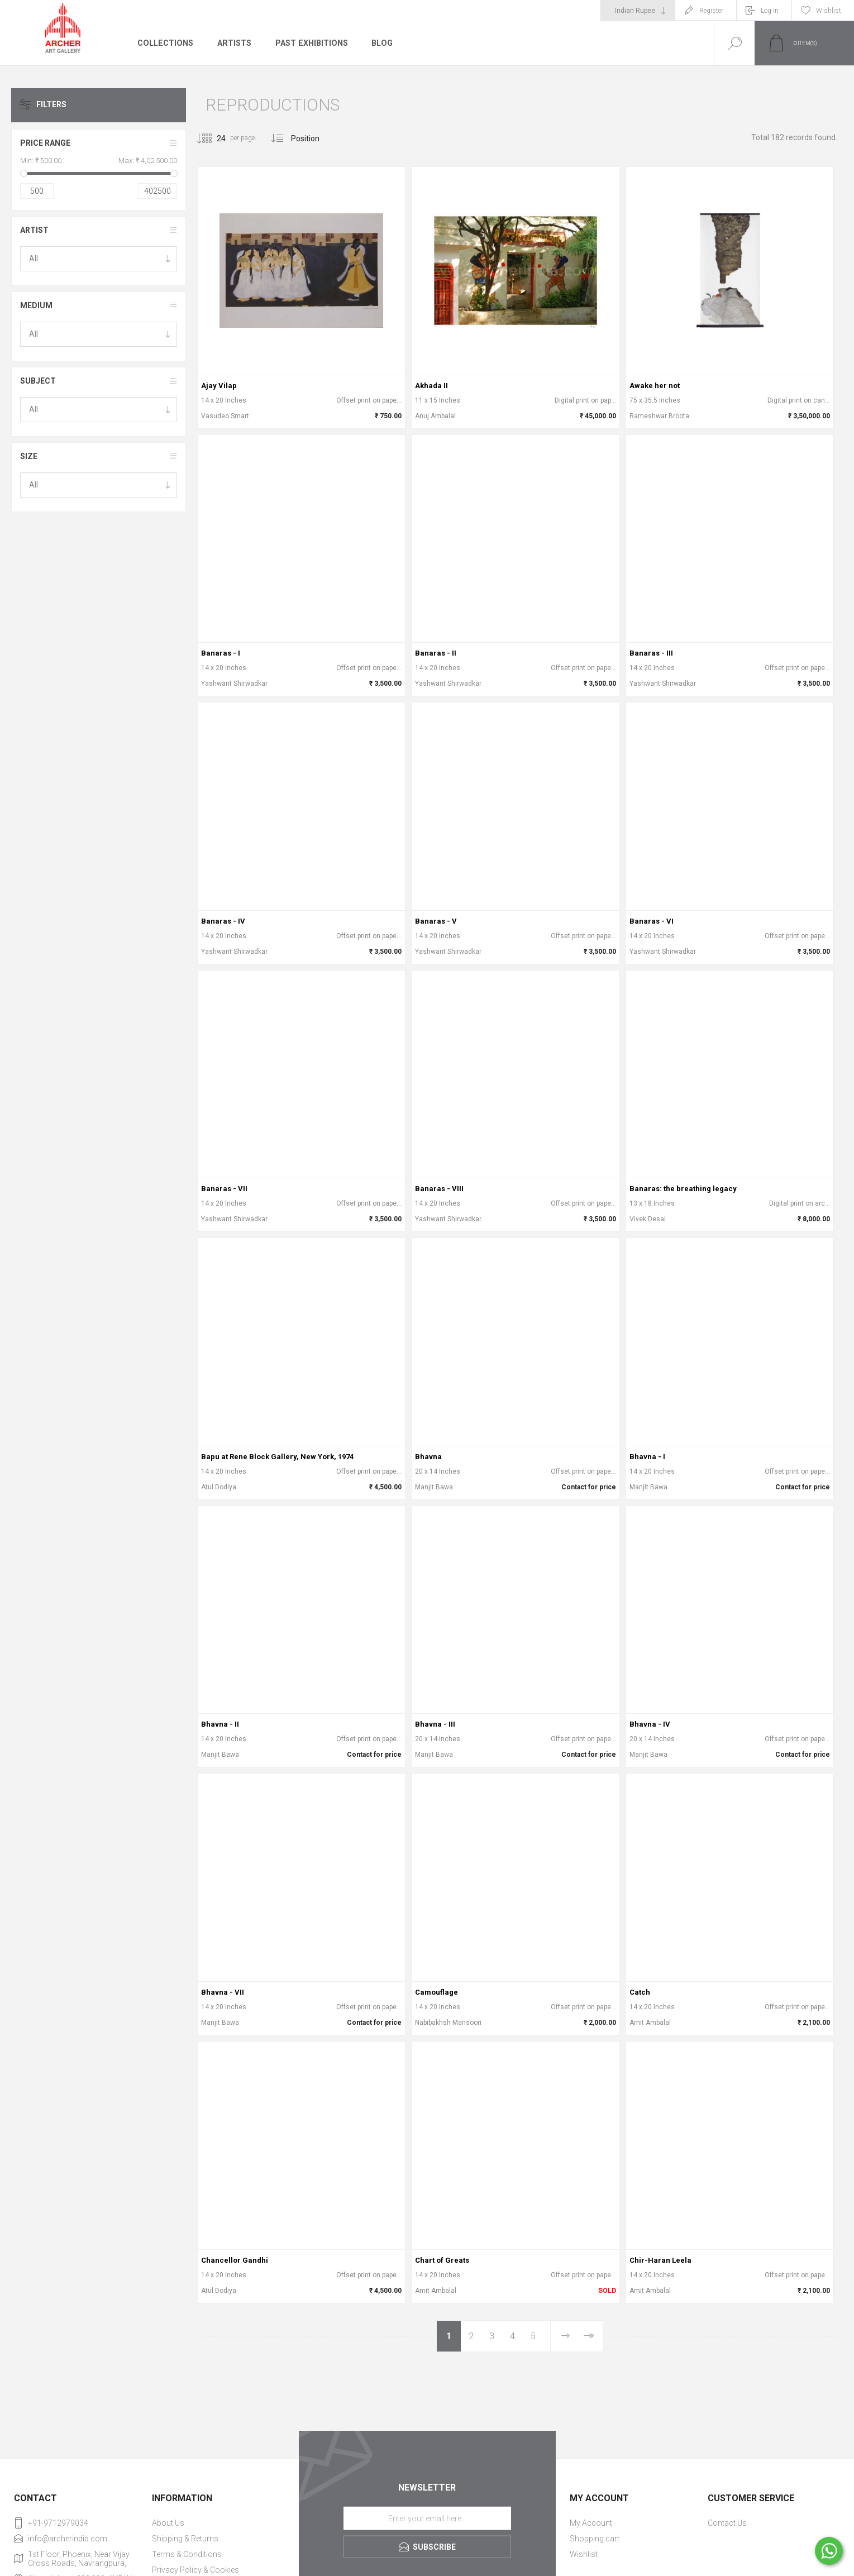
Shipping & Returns (185, 2538)
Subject (38, 380)
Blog (380, 43)
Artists (233, 43)
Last (588, 2336)
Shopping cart (594, 2538)
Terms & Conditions (187, 2554)
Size (28, 456)
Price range (45, 142)
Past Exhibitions (310, 43)
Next (565, 2336)
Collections (165, 43)
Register (711, 11)
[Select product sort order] (313, 138)
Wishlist (584, 2554)
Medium (36, 305)
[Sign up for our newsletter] (427, 2518)
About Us (168, 2522)
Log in (770, 11)
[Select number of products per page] (212, 138)
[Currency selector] (638, 10)
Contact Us (727, 2522)
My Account (591, 2522)
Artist (34, 230)
